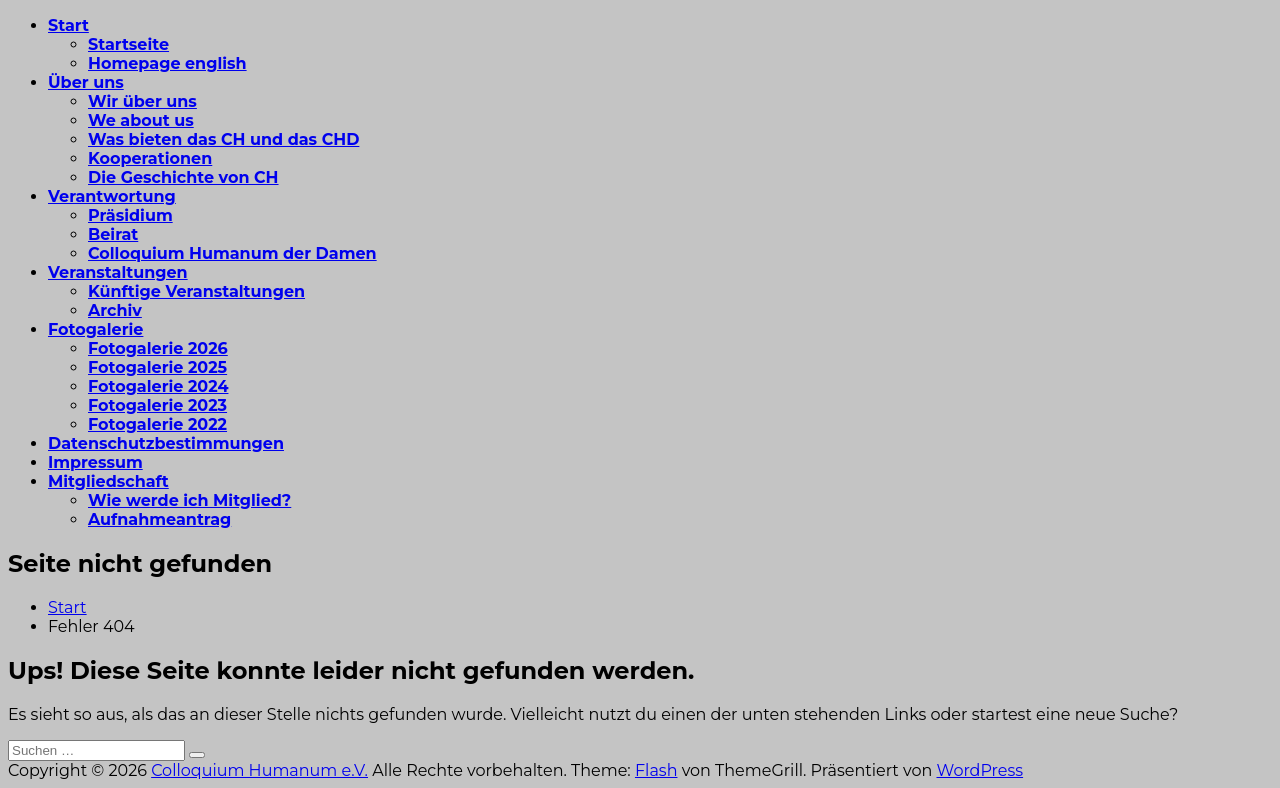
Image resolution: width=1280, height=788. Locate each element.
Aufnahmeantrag (159, 519)
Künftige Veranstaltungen (196, 291)
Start (68, 25)
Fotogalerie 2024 (158, 386)
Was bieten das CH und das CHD (223, 139)
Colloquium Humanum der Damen (232, 253)
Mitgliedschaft (108, 481)
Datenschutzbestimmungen (166, 443)
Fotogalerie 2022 (157, 424)
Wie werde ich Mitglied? (189, 500)
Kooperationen (150, 158)
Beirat (113, 234)
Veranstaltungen (118, 272)
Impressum (95, 462)
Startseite (128, 44)
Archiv (115, 310)
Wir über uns (142, 101)
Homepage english (167, 63)
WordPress (979, 770)
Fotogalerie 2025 (157, 367)
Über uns (86, 82)
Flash (656, 770)
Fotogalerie (95, 329)
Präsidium (130, 215)
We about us (141, 120)
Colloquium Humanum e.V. (259, 770)
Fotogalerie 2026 (158, 348)
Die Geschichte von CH (183, 177)
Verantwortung (112, 196)
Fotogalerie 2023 (157, 405)
